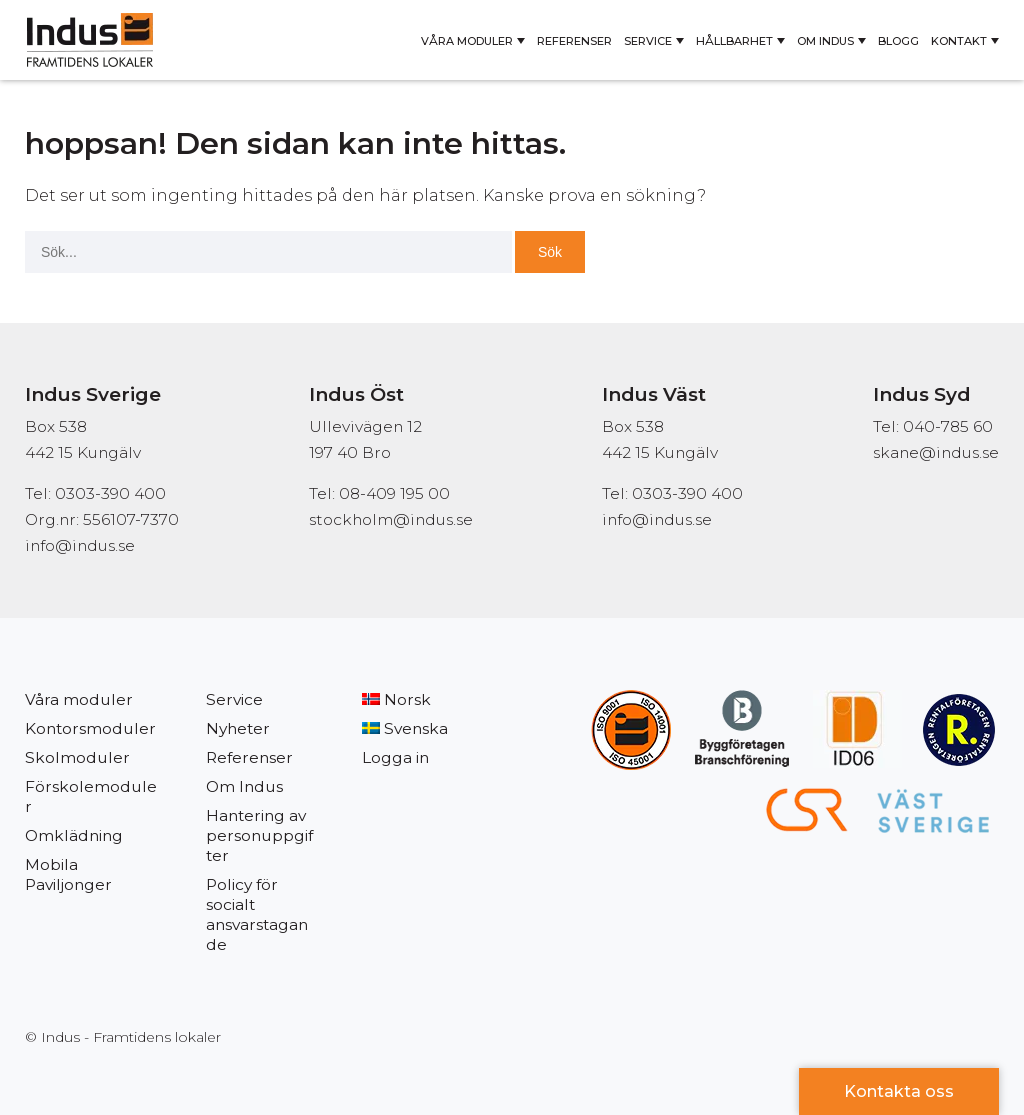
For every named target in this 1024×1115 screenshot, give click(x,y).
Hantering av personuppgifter (259, 835)
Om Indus (825, 41)
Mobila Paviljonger (68, 874)
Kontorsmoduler (90, 728)
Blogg (898, 41)
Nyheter (238, 728)
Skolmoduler (77, 757)
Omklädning (74, 835)
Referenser (574, 41)
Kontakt (959, 41)
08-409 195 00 (394, 493)
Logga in (395, 757)
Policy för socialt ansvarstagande (257, 914)
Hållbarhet (734, 41)
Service (648, 41)
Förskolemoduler (91, 796)
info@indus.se (80, 545)
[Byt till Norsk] (417, 700)
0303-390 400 (687, 493)
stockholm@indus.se (391, 519)
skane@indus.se (936, 452)
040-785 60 (948, 426)
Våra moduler (467, 41)
